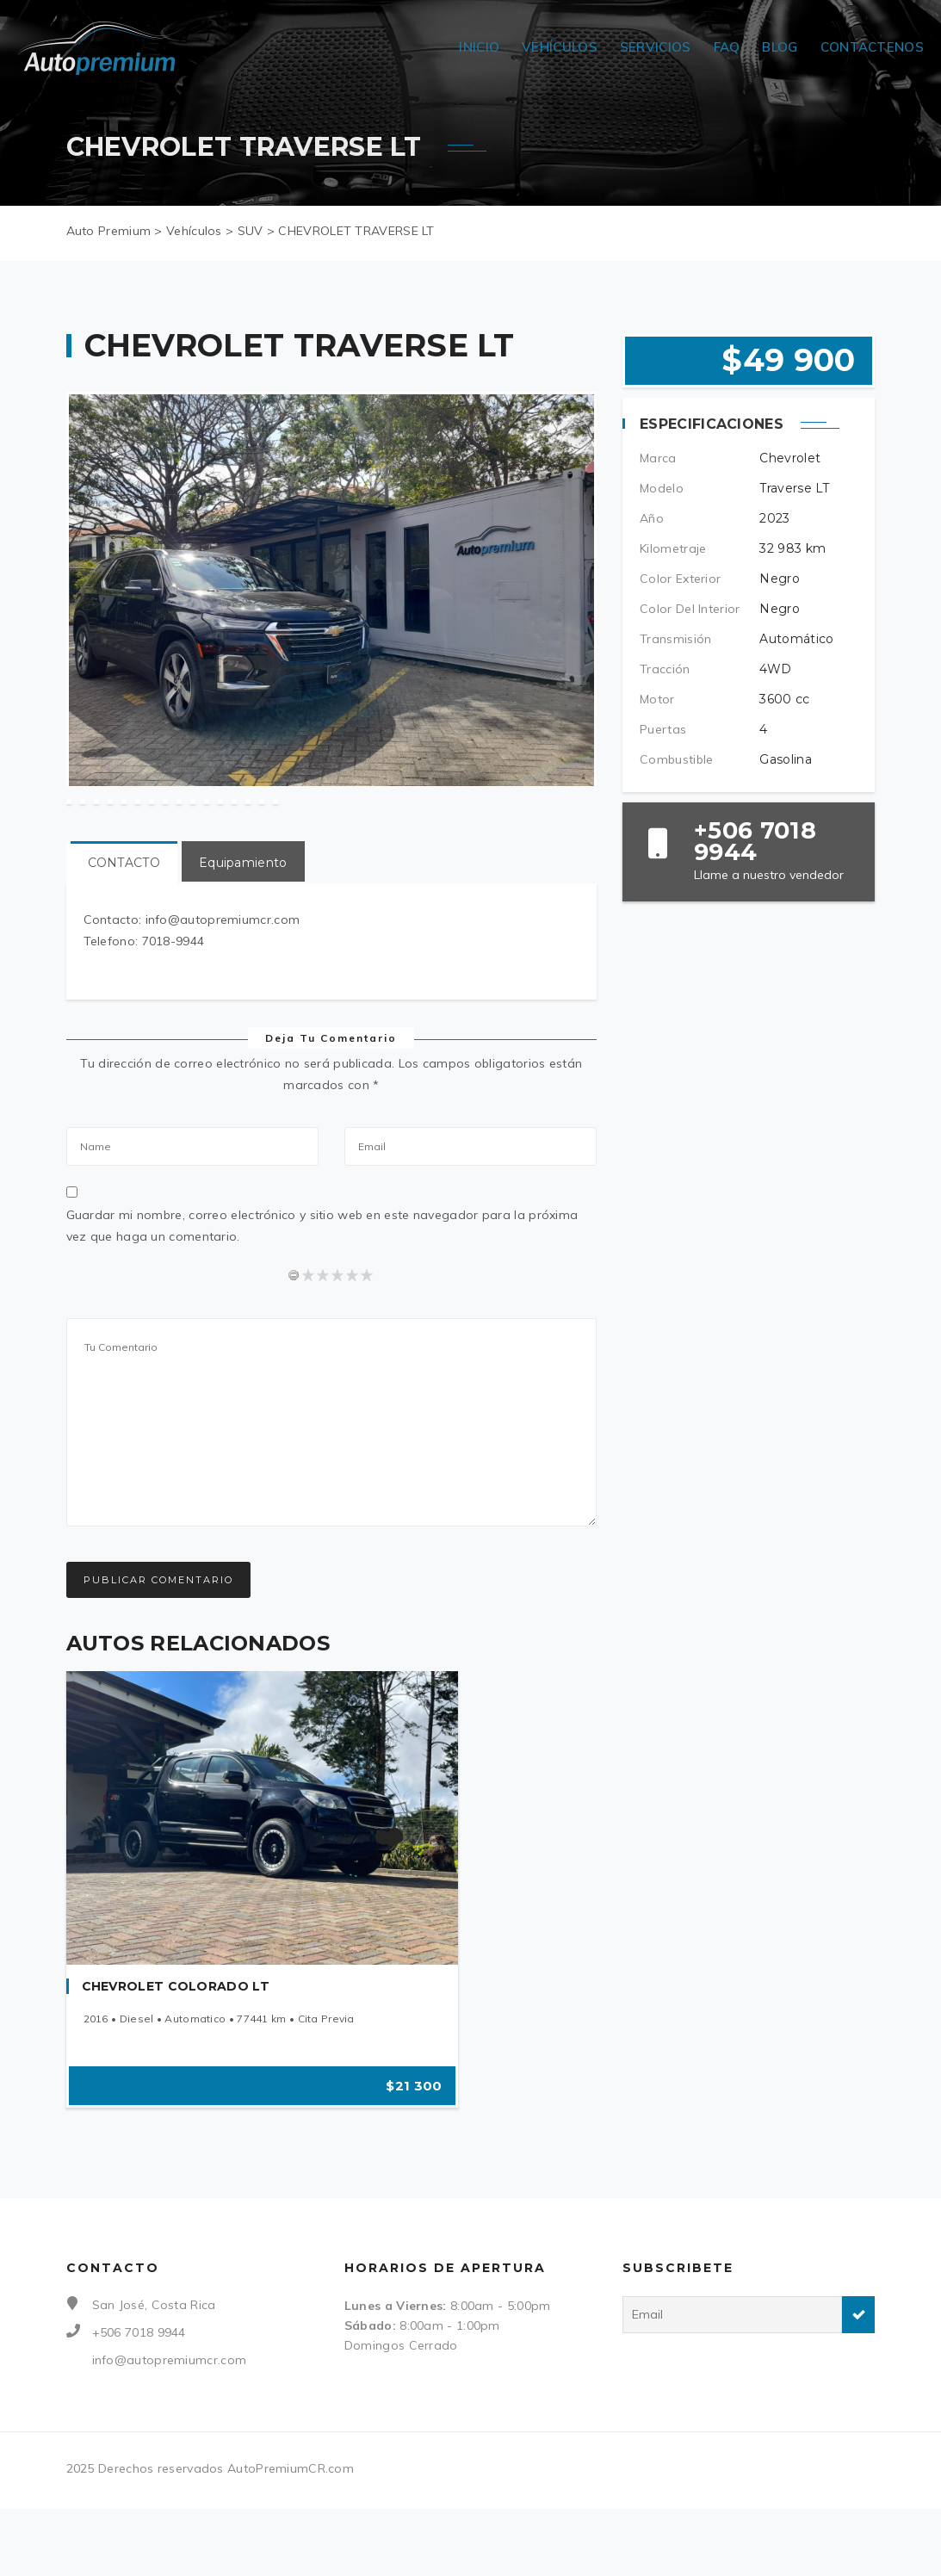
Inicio (479, 47)
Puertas (663, 729)
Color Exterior (680, 578)
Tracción (665, 669)
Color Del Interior (690, 608)
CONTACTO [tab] (124, 933)
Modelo (662, 488)
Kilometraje (673, 548)
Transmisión (675, 639)
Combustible (676, 759)
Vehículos (559, 47)
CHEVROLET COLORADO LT (175, 2057)
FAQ (727, 47)
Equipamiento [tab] (243, 933)
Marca (658, 458)
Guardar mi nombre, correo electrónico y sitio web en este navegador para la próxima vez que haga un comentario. (322, 1296)
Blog (779, 47)
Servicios (655, 47)
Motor (657, 699)
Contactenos (872, 47)
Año (652, 518)
